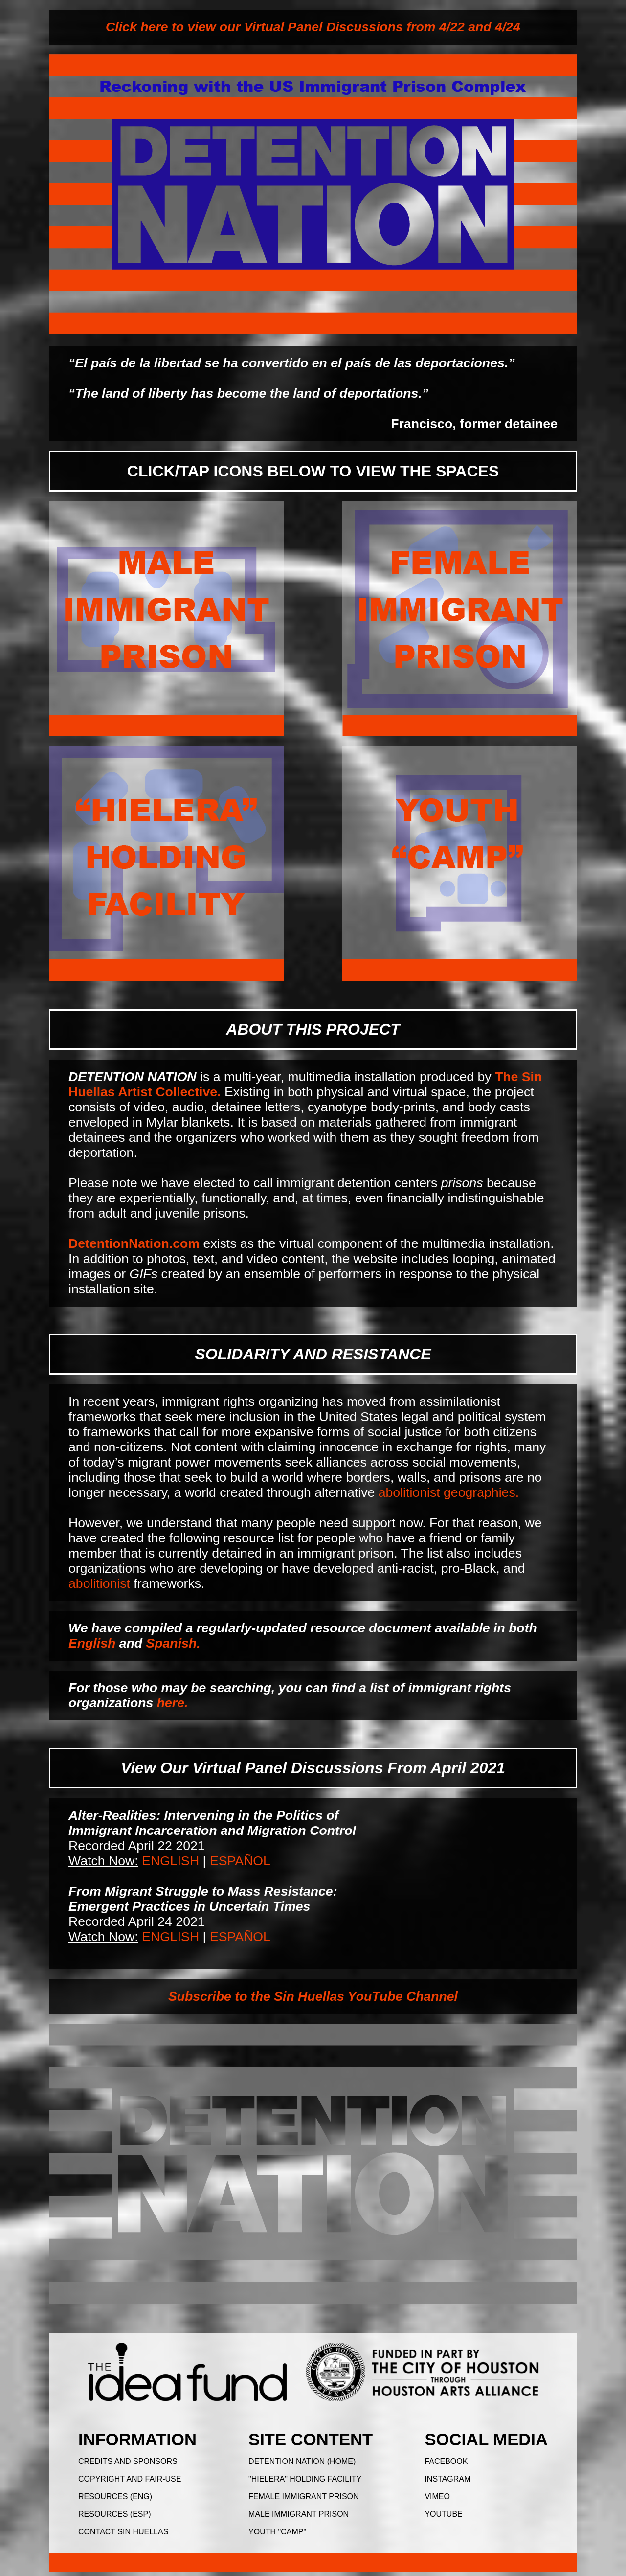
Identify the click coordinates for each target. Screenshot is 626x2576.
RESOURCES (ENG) (115, 2496)
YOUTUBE (443, 2514)
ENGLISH (170, 1860)
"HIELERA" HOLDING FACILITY (304, 2479)
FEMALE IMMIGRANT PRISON (303, 2496)
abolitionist (99, 1583)
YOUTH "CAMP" (277, 2532)
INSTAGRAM (447, 2479)
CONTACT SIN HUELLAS (123, 2532)
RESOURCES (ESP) (114, 2514)
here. (172, 1702)
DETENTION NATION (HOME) (302, 2461)
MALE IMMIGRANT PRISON (298, 2514)
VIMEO (437, 2496)
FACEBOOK (446, 2461)
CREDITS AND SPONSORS (128, 2461)
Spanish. (173, 1643)
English (91, 1643)
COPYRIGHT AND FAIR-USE (129, 2479)
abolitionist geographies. (449, 1492)
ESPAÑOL (240, 1860)
